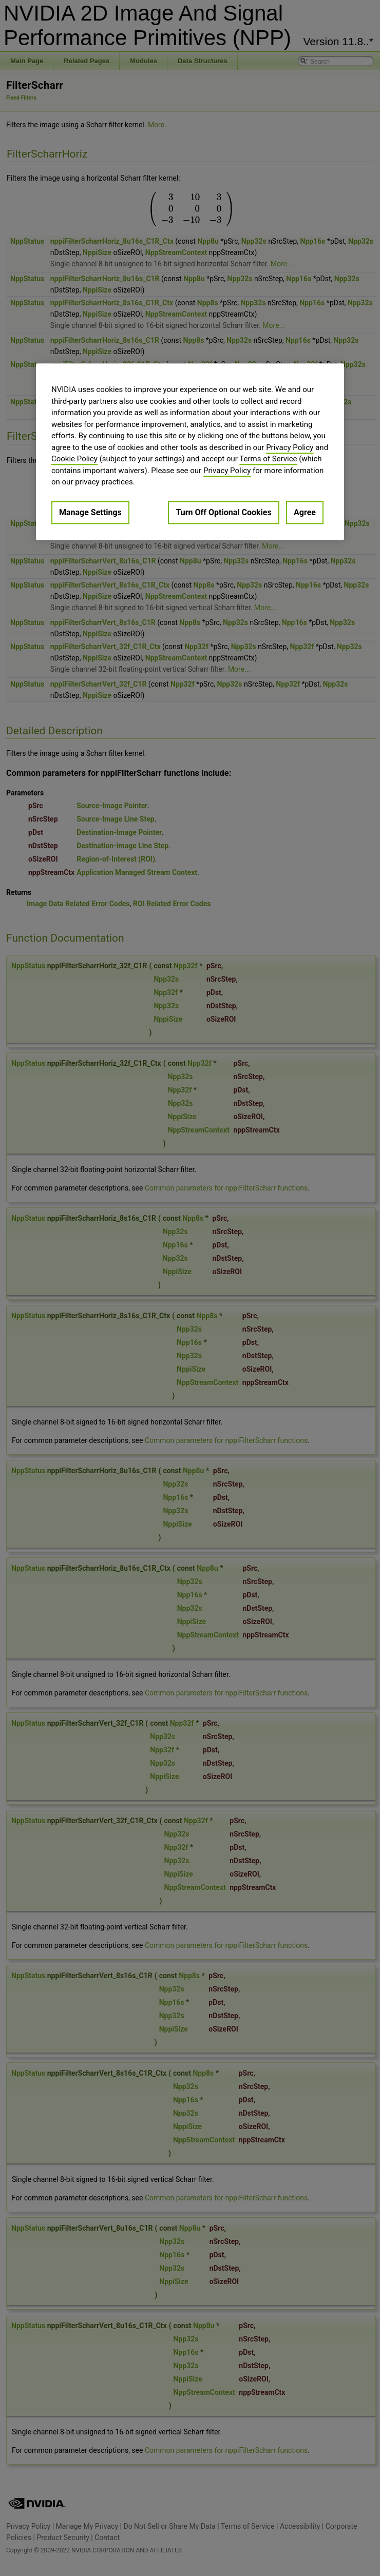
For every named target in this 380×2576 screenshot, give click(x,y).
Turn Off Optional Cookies (223, 512)
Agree (305, 512)
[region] (190, 451)
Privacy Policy (289, 447)
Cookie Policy (74, 458)
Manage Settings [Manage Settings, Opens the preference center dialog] (90, 512)
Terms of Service (268, 458)
